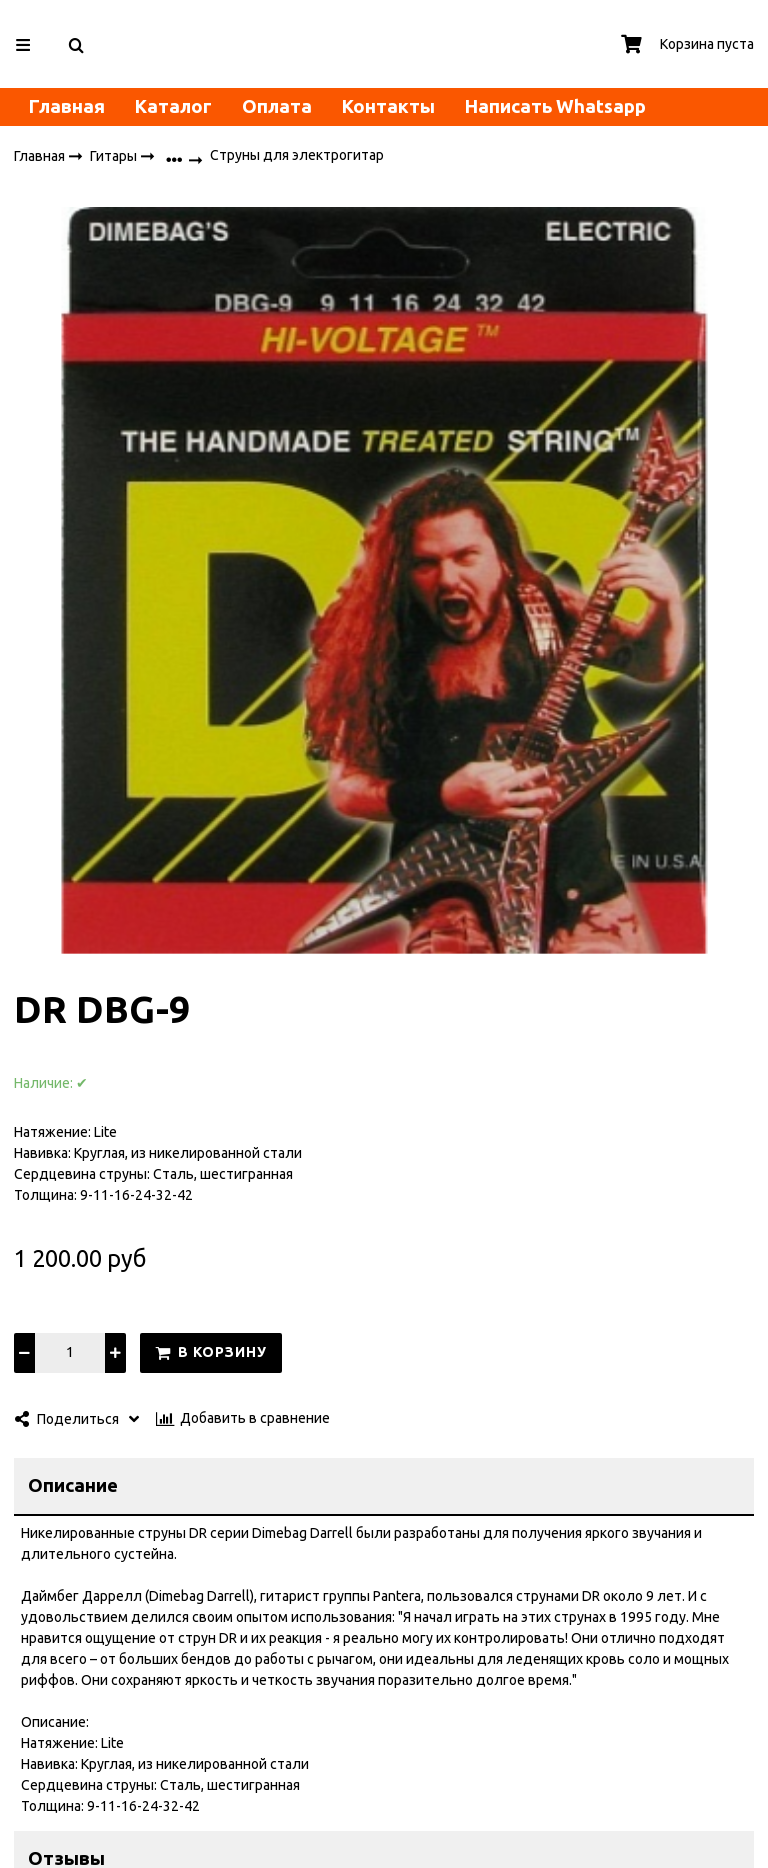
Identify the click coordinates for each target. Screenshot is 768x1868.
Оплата (277, 106)
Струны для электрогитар (297, 156)
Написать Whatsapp (555, 106)
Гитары (115, 156)
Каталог (173, 106)
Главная (67, 106)
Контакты (388, 106)
